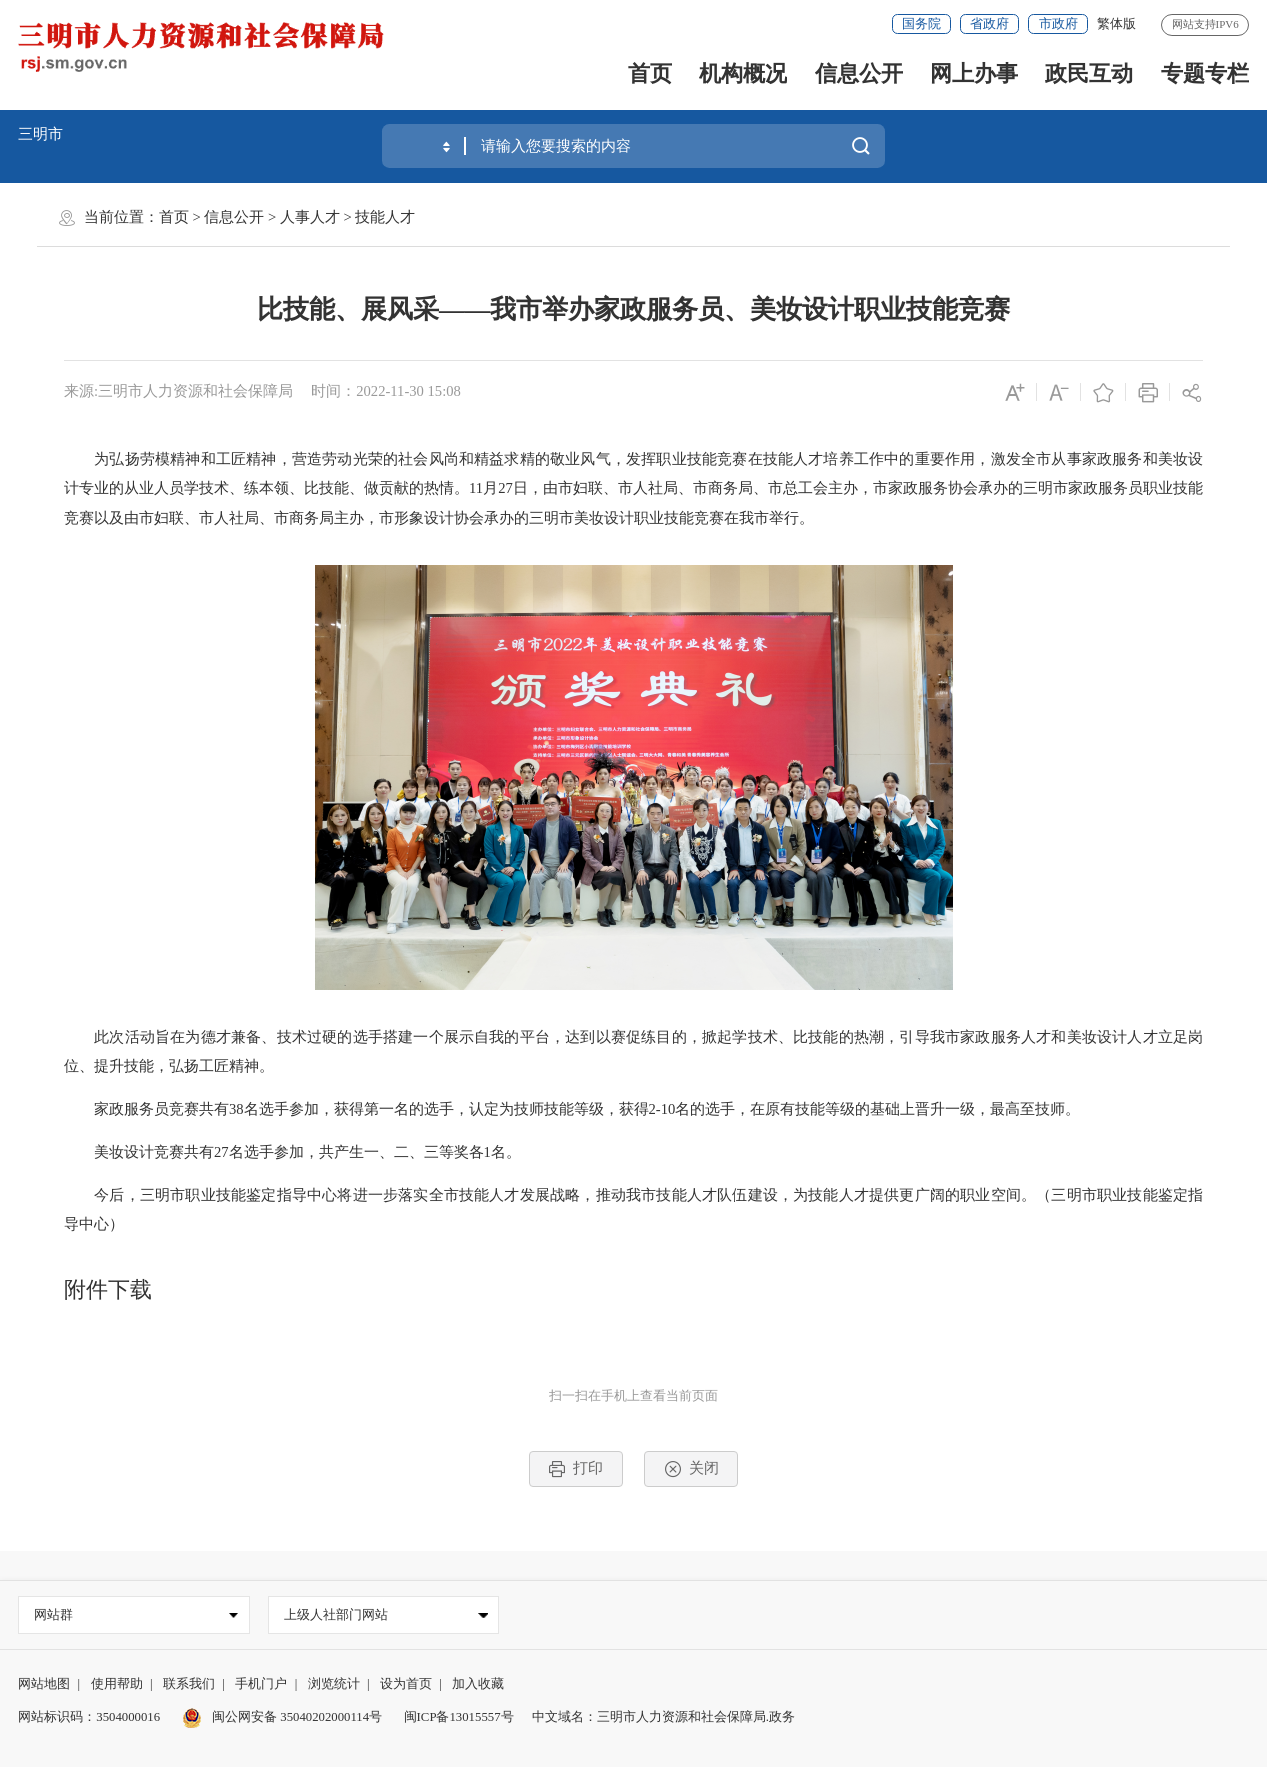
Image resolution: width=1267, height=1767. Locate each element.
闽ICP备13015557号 (459, 1717)
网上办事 (974, 73)
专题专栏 (1205, 73)
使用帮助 (117, 1684)
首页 (650, 73)
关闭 (691, 1469)
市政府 (1058, 24)
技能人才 (385, 217)
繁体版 (1116, 24)
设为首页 (406, 1684)
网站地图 (44, 1684)
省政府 (989, 24)
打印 (575, 1469)
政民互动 (1089, 73)
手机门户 (261, 1684)
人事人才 (310, 217)
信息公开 (859, 73)
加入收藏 (478, 1684)
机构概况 (743, 73)
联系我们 (189, 1684)
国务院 (921, 24)
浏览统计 (334, 1684)
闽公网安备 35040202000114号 (282, 1717)
